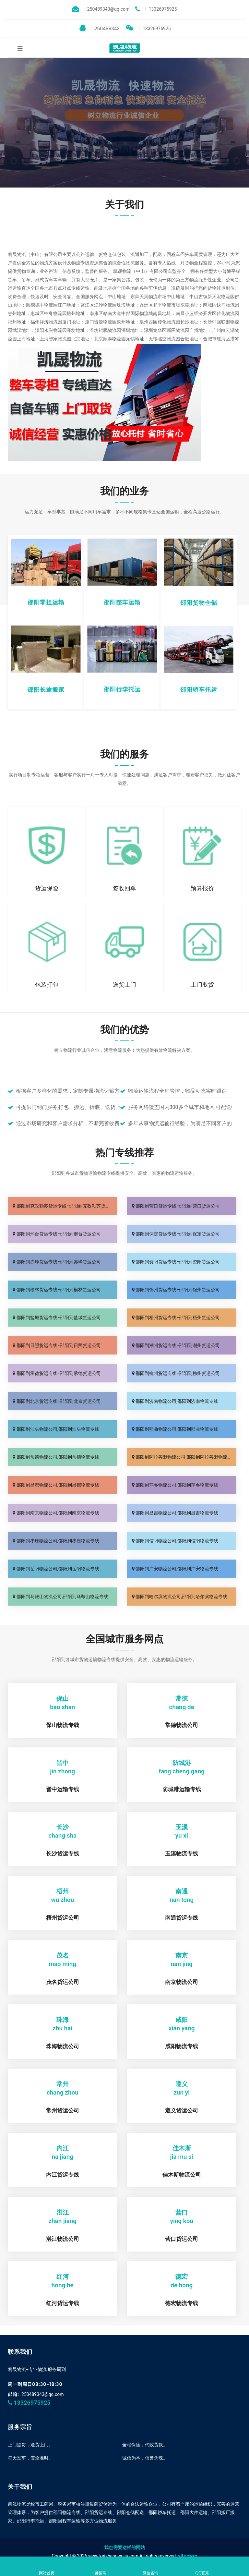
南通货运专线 (181, 1918)
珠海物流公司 (62, 2046)
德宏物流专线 (181, 2303)
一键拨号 (98, 2567)
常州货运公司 (62, 2110)
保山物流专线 (62, 1725)
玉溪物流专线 (181, 1853)
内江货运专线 (62, 2175)
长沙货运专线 (62, 1853)
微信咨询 (150, 2567)
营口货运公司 (181, 2239)
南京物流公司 (181, 1982)
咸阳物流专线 (181, 2046)
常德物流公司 (181, 1725)
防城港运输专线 (181, 1789)
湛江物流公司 (62, 2239)
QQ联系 (202, 2567)
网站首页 (47, 2567)
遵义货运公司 (181, 2110)
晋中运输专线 (62, 1789)
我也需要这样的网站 (124, 2547)
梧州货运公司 (62, 1918)
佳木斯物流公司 (181, 2175)
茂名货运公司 (62, 1982)
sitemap (187, 2556)
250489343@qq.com (42, 2394)
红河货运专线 (62, 2303)
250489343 (99, 28)
